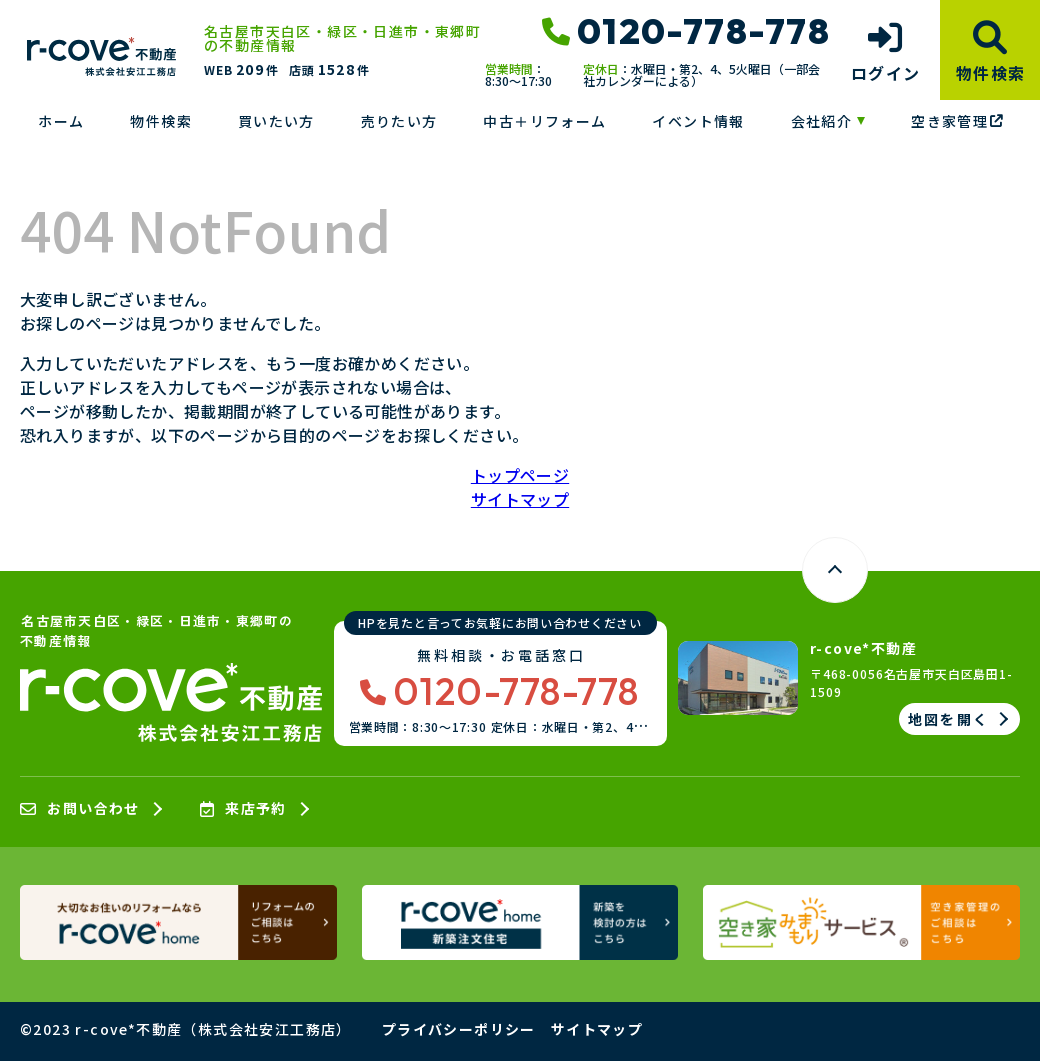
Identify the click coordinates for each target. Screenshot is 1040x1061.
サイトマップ (520, 499)
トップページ (520, 475)
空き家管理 (957, 121)
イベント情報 (698, 121)
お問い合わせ (80, 809)
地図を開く (948, 719)
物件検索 (161, 121)
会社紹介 (822, 121)
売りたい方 (399, 121)
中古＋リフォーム (544, 121)
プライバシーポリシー (459, 1029)
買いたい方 (276, 121)
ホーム (61, 121)
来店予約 (243, 809)
